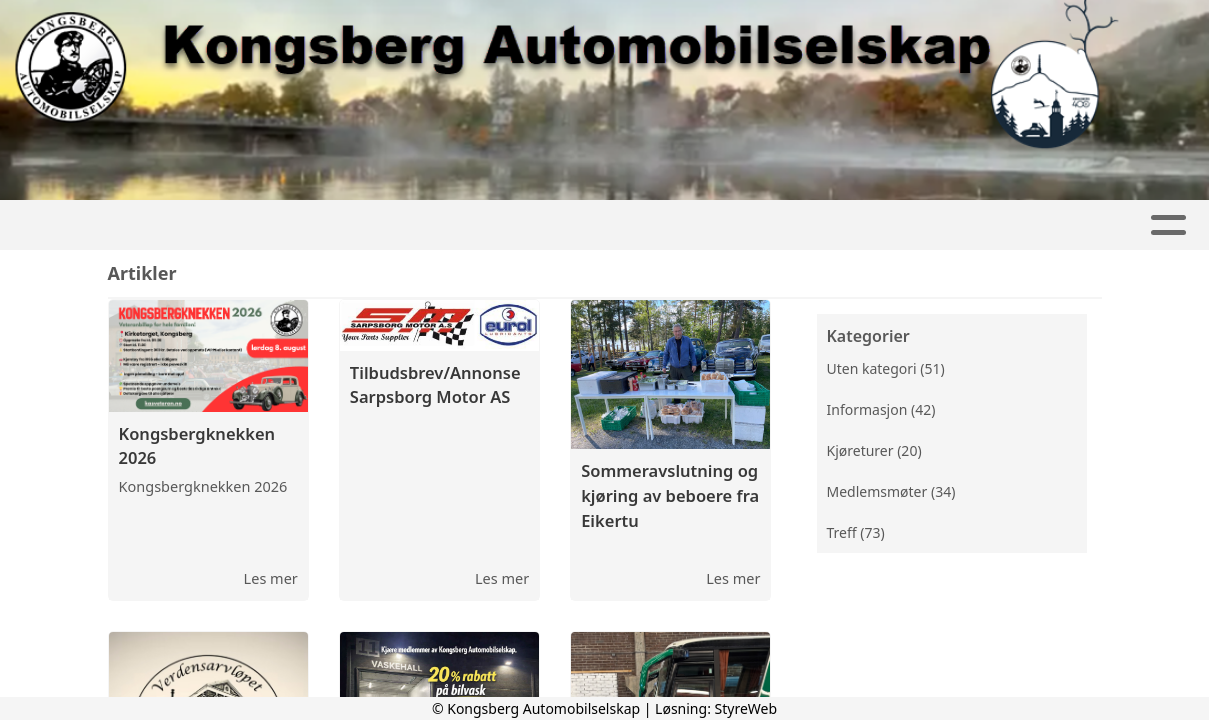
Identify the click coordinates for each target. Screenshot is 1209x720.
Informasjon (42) (881, 409)
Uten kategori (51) (886, 368)
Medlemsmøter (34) (891, 491)
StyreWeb (746, 708)
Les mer (271, 578)
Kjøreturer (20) (874, 450)
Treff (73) (856, 532)
